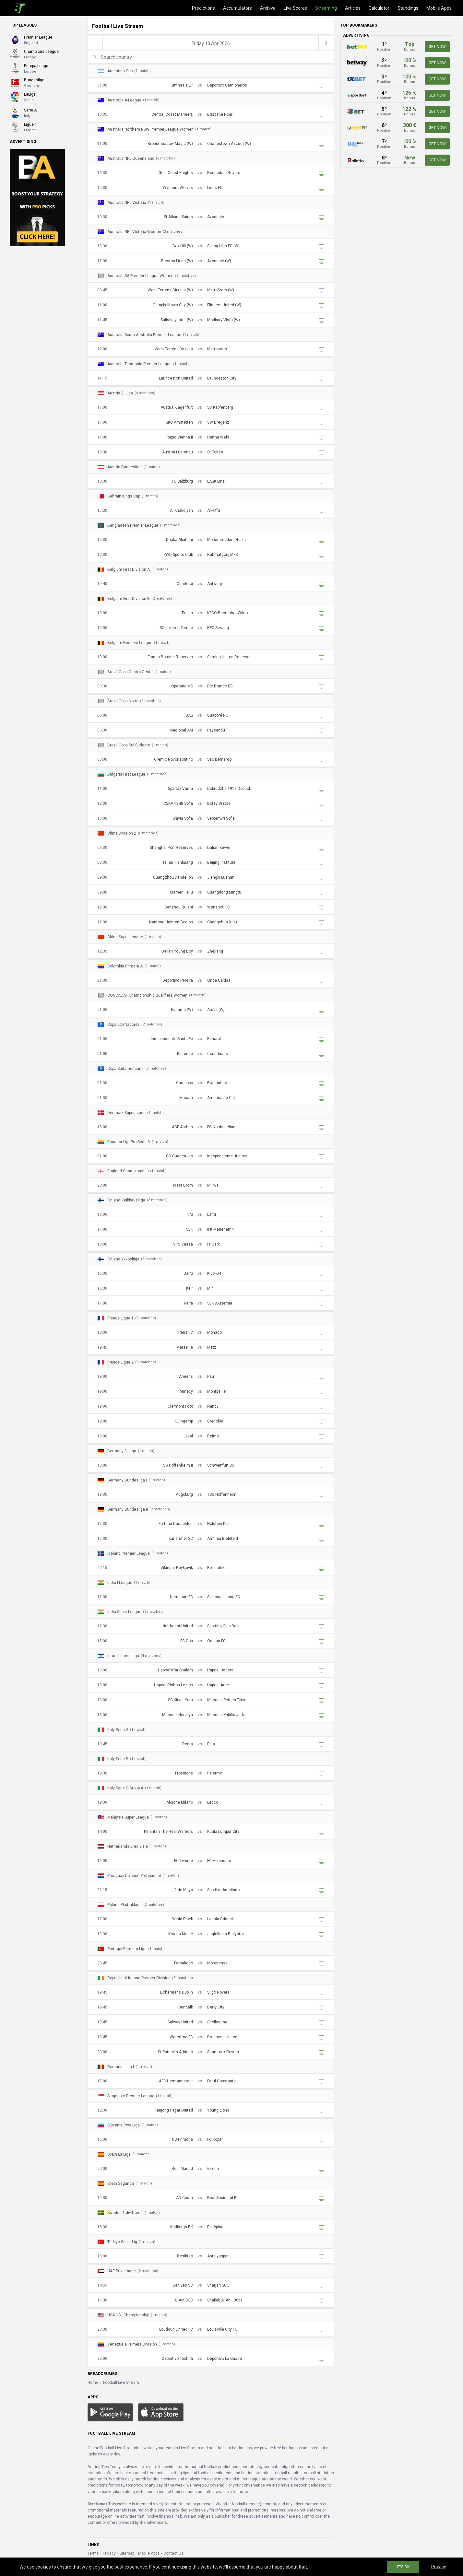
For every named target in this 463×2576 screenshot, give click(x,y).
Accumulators (237, 8)
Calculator (379, 8)
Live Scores (295, 8)
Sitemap (127, 2553)
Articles (353, 8)
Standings (408, 8)
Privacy (109, 2553)
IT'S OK (403, 2567)
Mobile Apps (439, 8)
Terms (93, 2553)
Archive (268, 8)
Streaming (326, 8)
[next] (326, 43)
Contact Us (173, 2553)
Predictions (203, 8)
